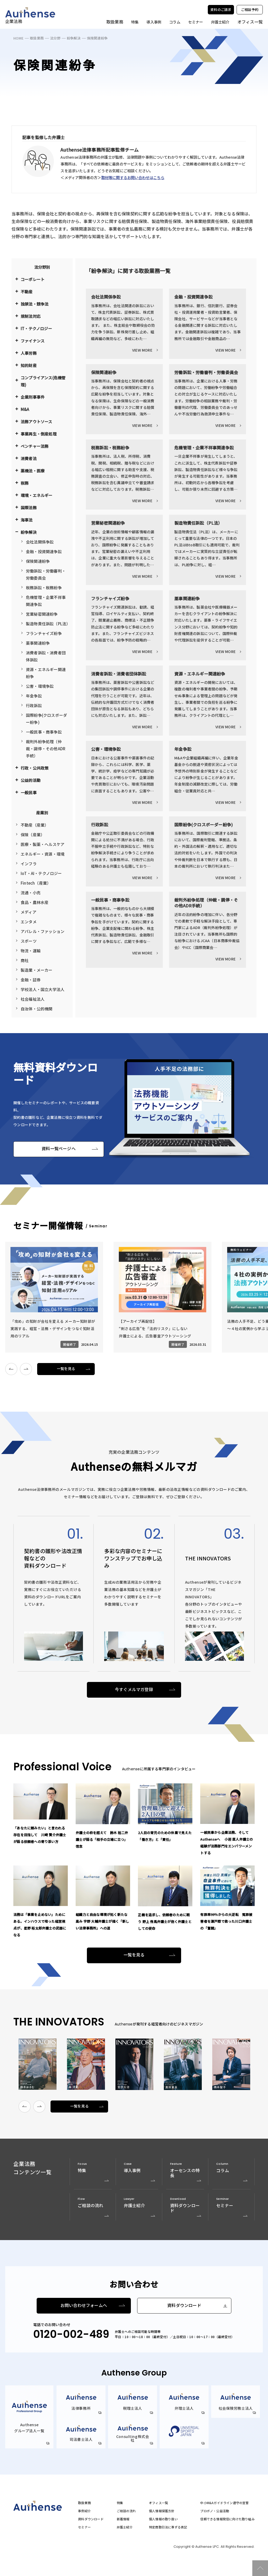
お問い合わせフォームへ (83, 2306)
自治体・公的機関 (37, 1008)
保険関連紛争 (38, 561)
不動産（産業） (34, 825)
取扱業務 (37, 38)
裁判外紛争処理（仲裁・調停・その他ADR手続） (45, 748)
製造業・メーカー (37, 970)
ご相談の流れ (126, 2511)
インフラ (29, 863)
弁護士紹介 (220, 22)
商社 (25, 960)
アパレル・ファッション (42, 931)
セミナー (195, 22)
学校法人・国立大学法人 (42, 989)
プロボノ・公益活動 (214, 2511)
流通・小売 (31, 892)
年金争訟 (34, 696)
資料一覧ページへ (59, 1149)
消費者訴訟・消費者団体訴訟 (46, 656)
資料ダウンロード (184, 2306)
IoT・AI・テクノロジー (41, 873)
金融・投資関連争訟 (44, 551)
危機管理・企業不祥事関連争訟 (46, 600)
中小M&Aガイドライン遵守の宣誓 (224, 2503)
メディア (28, 912)
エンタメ (29, 921)
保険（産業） (32, 834)
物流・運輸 (31, 950)
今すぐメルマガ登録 (134, 1690)
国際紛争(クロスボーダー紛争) (46, 718)
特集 (134, 22)
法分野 (55, 38)
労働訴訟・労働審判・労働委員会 (46, 574)
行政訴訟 (34, 705)
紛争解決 (74, 38)
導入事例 (152, 22)
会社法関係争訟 (40, 542)
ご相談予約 (249, 9)
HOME (18, 38)
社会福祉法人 (32, 999)
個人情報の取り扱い (163, 2519)
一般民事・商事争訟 (44, 732)
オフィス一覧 (158, 2503)
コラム (174, 22)
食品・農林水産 (34, 902)
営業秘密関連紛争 (42, 614)
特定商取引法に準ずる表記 (168, 2527)
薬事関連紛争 (38, 643)
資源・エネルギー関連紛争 (46, 673)
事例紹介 (84, 2511)
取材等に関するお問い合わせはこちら (132, 177)
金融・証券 (31, 979)
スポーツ (29, 941)
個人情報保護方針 (162, 2511)
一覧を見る (66, 1368)
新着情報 (123, 2519)
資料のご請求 (220, 9)
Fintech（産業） (36, 883)
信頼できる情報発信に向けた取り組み (227, 2519)
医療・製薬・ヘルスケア (42, 844)
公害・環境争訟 (40, 686)
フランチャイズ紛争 (44, 633)
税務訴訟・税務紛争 (44, 587)
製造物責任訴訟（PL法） (47, 623)
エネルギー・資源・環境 (42, 854)
